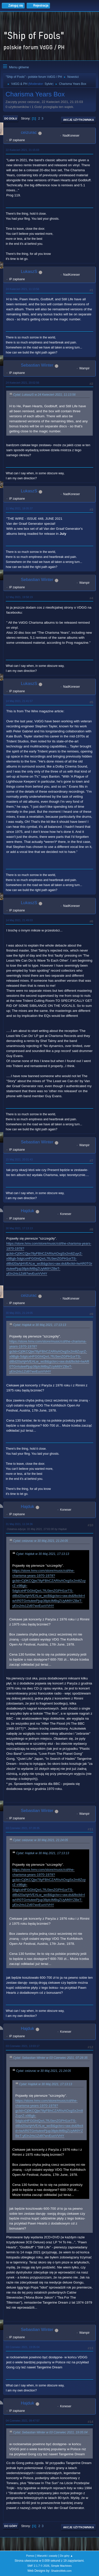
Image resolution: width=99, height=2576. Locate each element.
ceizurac (29, 132)
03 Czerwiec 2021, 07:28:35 (22, 1828)
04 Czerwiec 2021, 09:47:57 (22, 2420)
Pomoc (30, 2555)
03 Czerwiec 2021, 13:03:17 (22, 2045)
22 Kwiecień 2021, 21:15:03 (22, 149)
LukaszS (29, 271)
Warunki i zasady (47, 2555)
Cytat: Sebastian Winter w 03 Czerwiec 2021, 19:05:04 (50, 2432)
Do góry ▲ (66, 2555)
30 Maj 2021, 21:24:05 (19, 1312)
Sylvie (48, 84)
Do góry (10, 2526)
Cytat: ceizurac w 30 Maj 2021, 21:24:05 (40, 1541)
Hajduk (27, 1210)
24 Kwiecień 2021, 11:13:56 (22, 288)
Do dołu (10, 118)
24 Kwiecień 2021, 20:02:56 (22, 382)
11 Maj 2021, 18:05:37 (19, 508)
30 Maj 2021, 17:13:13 (19, 1228)
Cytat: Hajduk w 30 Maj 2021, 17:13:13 (39, 1325)
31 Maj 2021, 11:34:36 (19, 1524)
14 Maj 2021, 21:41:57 (19, 700)
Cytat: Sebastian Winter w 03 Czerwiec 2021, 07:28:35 (50, 2058)
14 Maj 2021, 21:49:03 (19, 920)
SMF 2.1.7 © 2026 (38, 2565)
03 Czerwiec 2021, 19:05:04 (22, 2347)
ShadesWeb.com (61, 2570)
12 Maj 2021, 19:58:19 (19, 597)
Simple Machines (61, 2565)
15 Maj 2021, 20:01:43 (19, 1159)
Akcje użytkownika (78, 119)
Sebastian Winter (37, 365)
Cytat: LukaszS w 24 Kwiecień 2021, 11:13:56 (44, 394)
